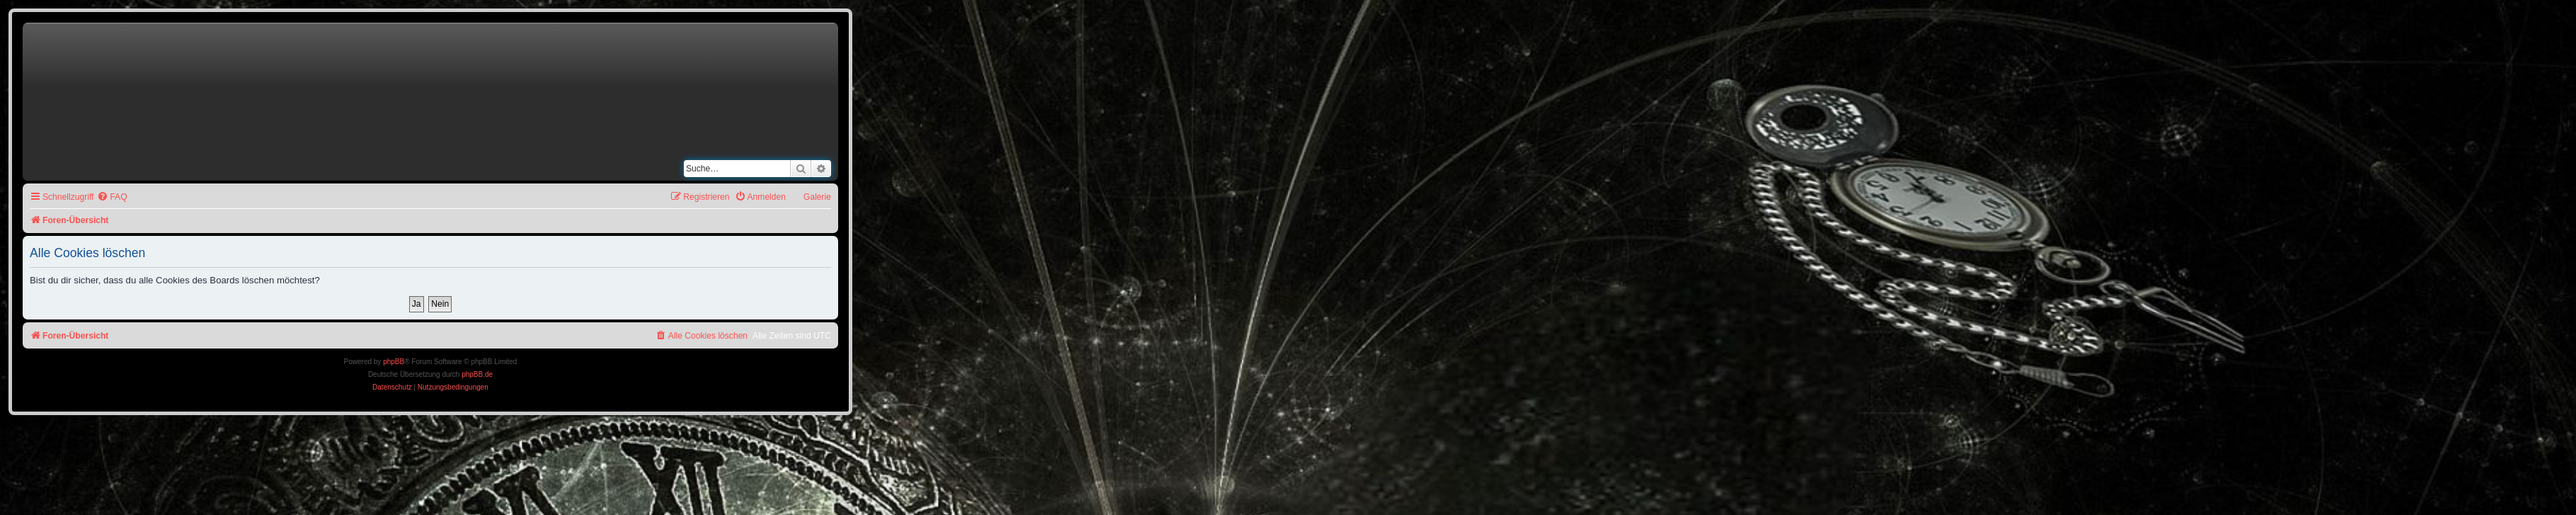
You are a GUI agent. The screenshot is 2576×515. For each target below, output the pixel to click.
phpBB (393, 362)
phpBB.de (477, 374)
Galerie (817, 197)
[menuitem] (112, 197)
